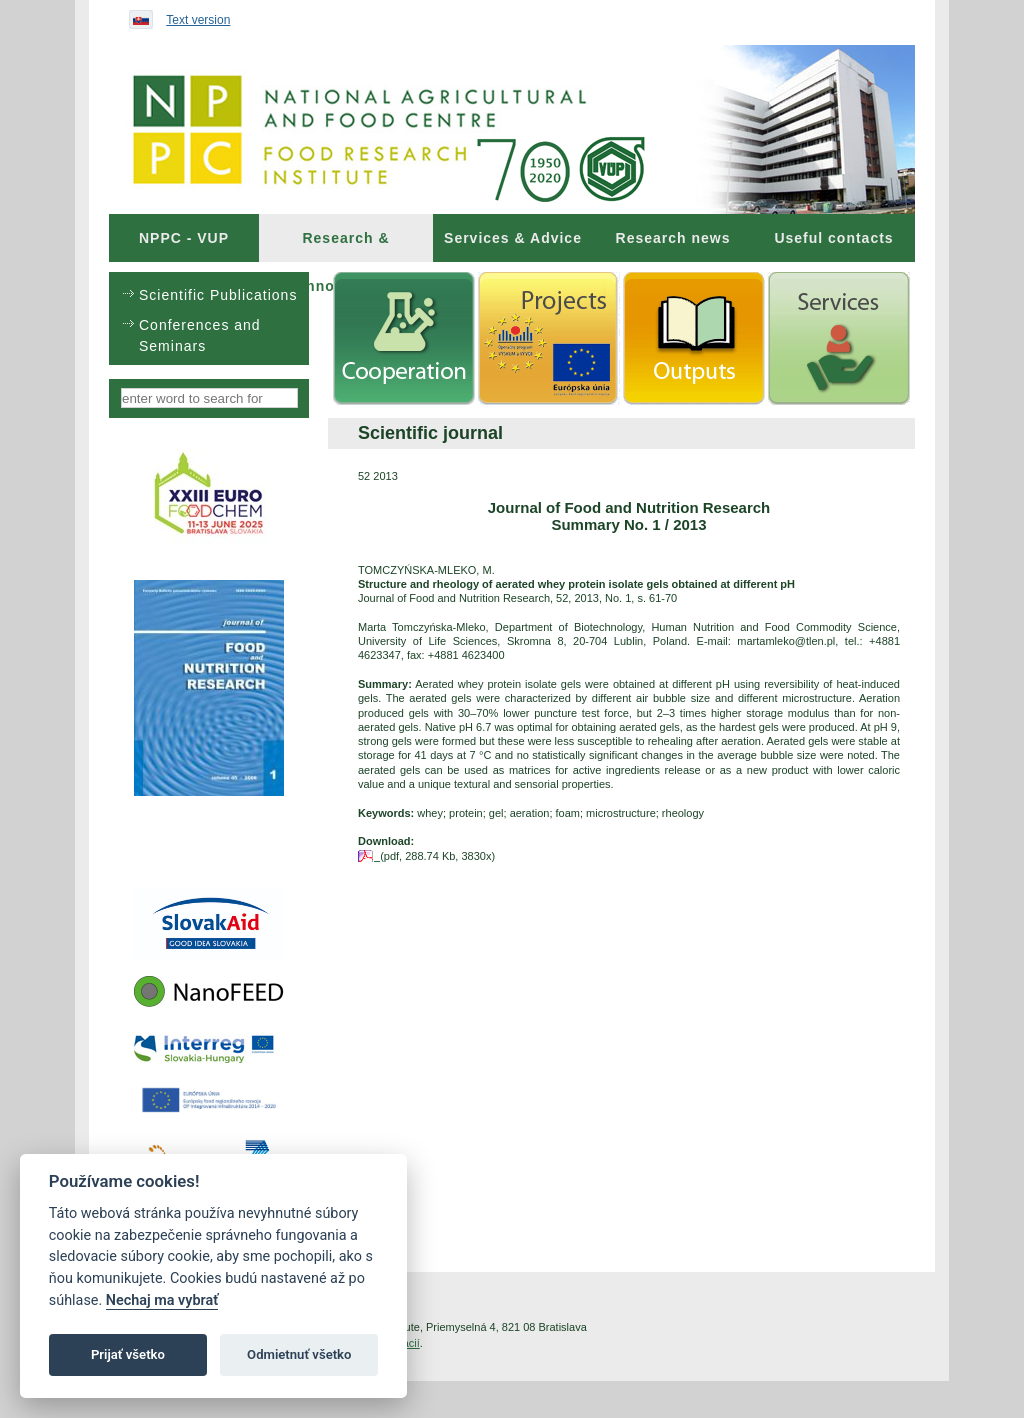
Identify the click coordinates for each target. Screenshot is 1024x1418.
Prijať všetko (128, 1354)
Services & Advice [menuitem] (513, 238)
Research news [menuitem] (673, 238)
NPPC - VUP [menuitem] (184, 238)
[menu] (209, 318)
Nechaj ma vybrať (162, 1300)
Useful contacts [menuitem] (833, 238)
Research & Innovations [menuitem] (346, 246)
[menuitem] (184, 238)
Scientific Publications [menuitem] (218, 295)
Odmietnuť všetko (299, 1354)
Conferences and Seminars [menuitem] (200, 335)
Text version (198, 20)
